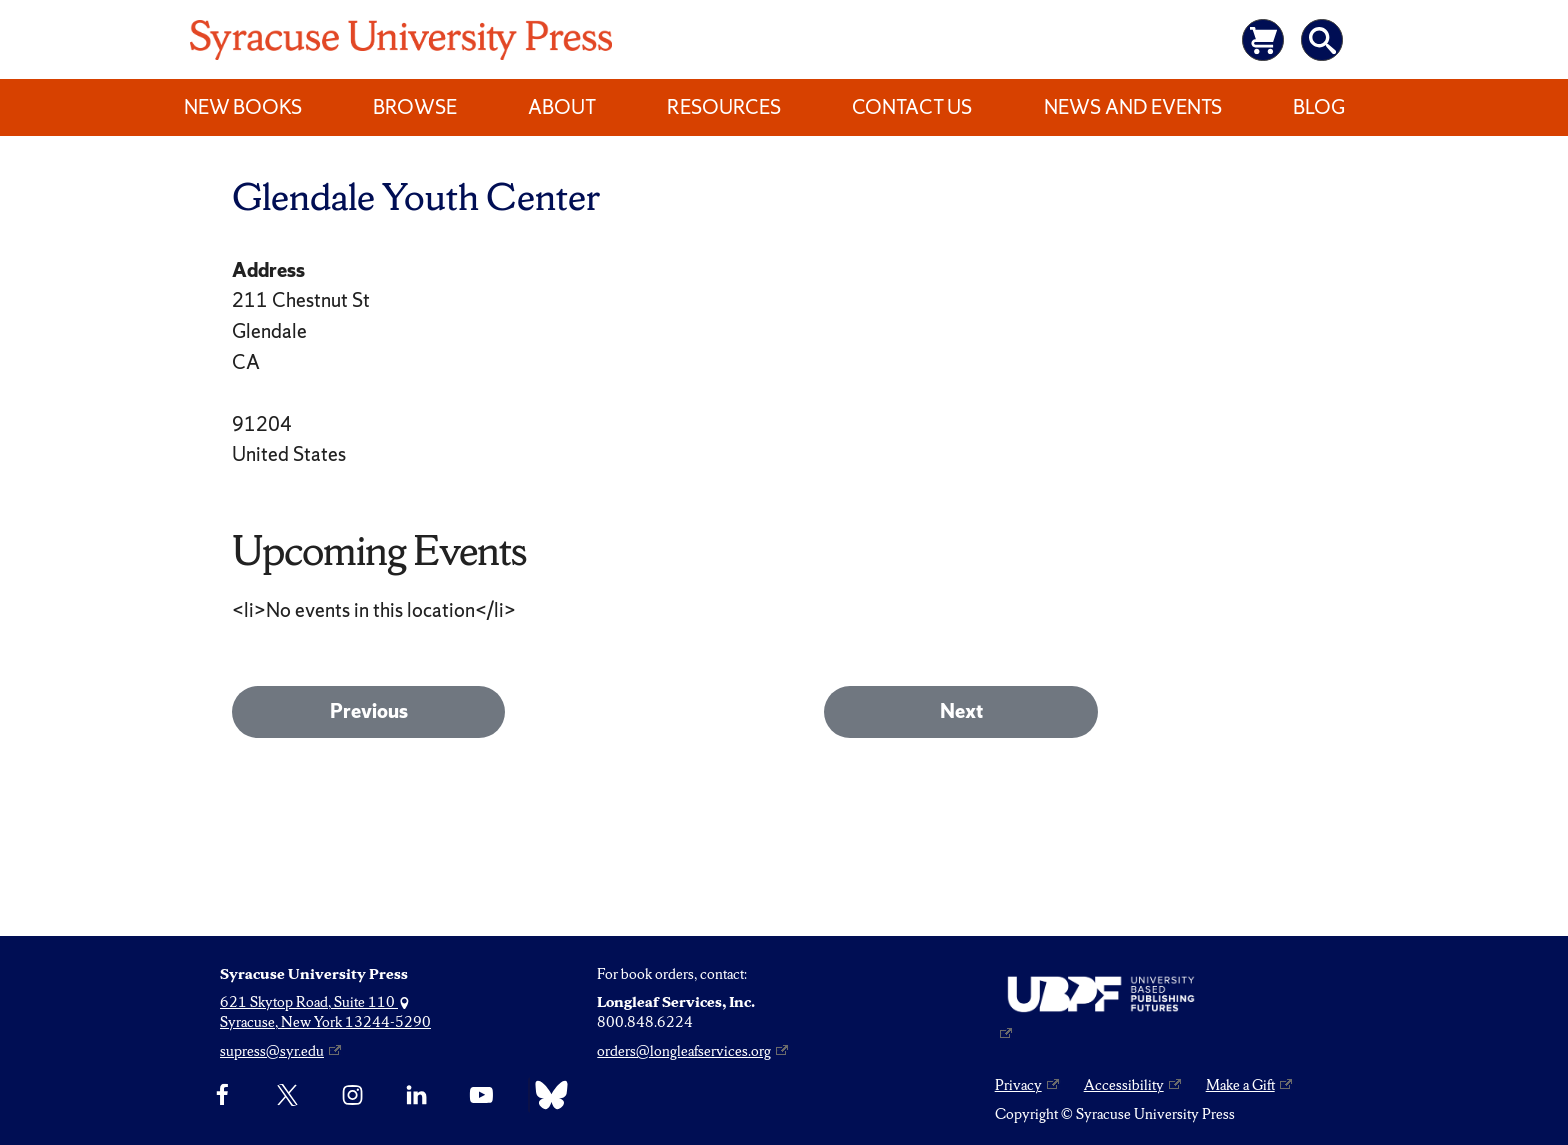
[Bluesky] (546, 1095)
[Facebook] (222, 1095)
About (562, 107)
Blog (1319, 107)
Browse (415, 107)
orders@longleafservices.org (684, 1051)
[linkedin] (416, 1095)
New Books (243, 107)
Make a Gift (1240, 1085)
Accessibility (1124, 1085)
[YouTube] (481, 1095)
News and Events (1133, 107)
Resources (724, 107)
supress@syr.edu (272, 1051)
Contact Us (912, 107)
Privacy (1018, 1085)
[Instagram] (352, 1095)
